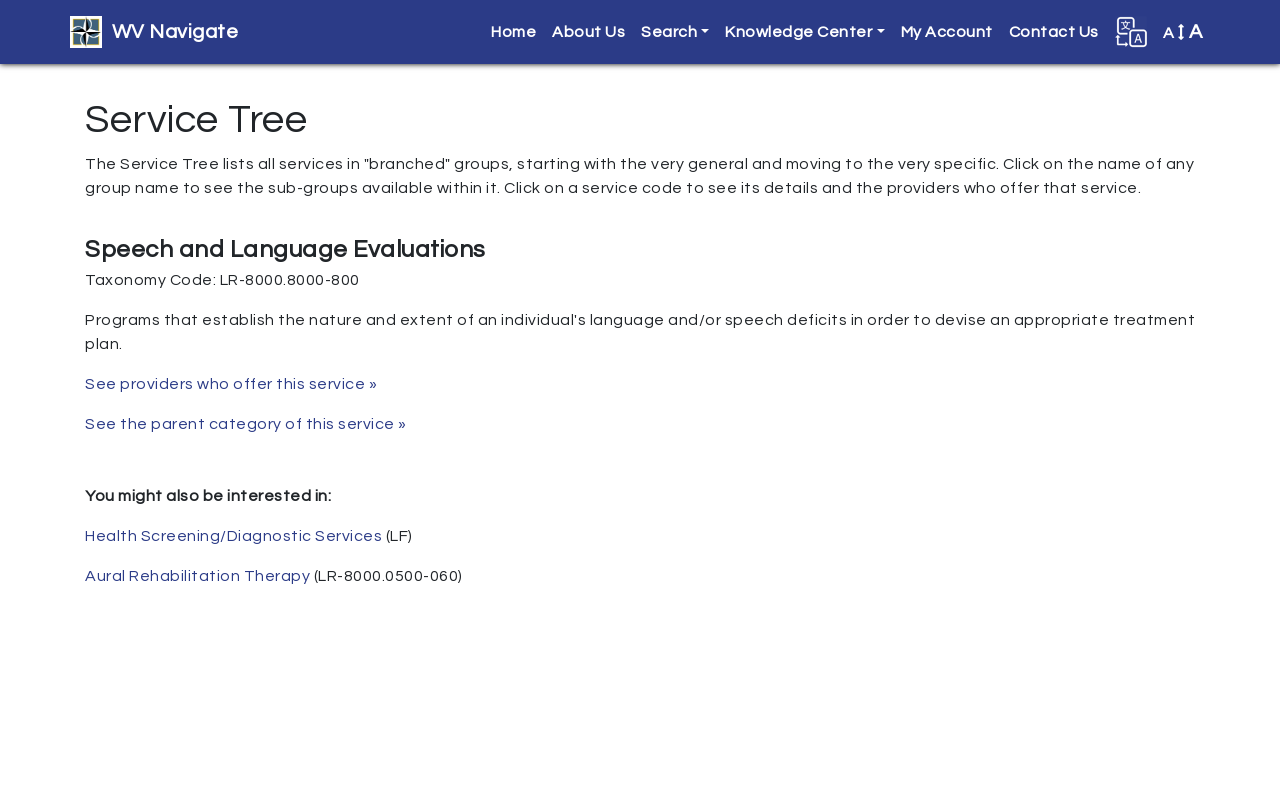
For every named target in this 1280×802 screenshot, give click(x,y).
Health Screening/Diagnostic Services (233, 536)
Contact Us (1054, 32)
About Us (588, 32)
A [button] (1183, 32)
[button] (1131, 32)
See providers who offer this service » (231, 384)
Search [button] (669, 32)
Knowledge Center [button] (798, 32)
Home (513, 32)
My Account (947, 32)
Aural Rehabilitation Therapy (197, 576)
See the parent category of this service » (246, 424)
